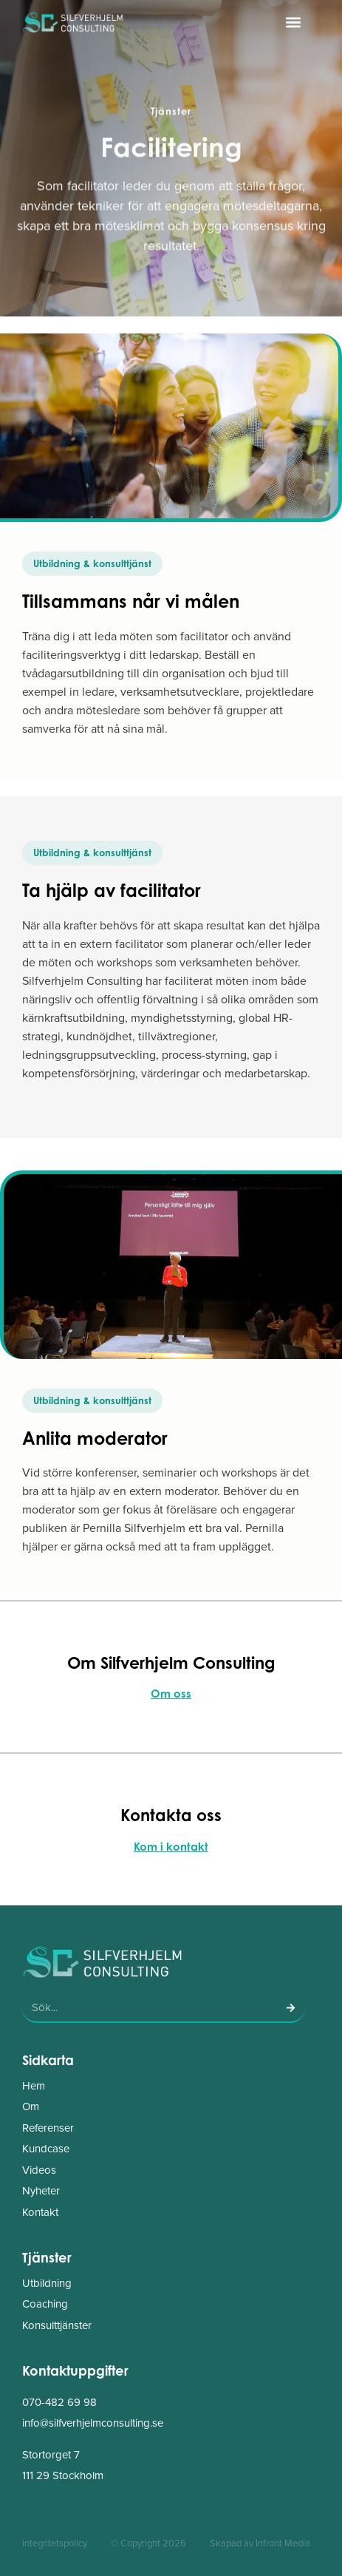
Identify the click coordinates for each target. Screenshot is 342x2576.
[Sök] (290, 2007)
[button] (293, 22)
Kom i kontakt (171, 1847)
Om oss (171, 1694)
